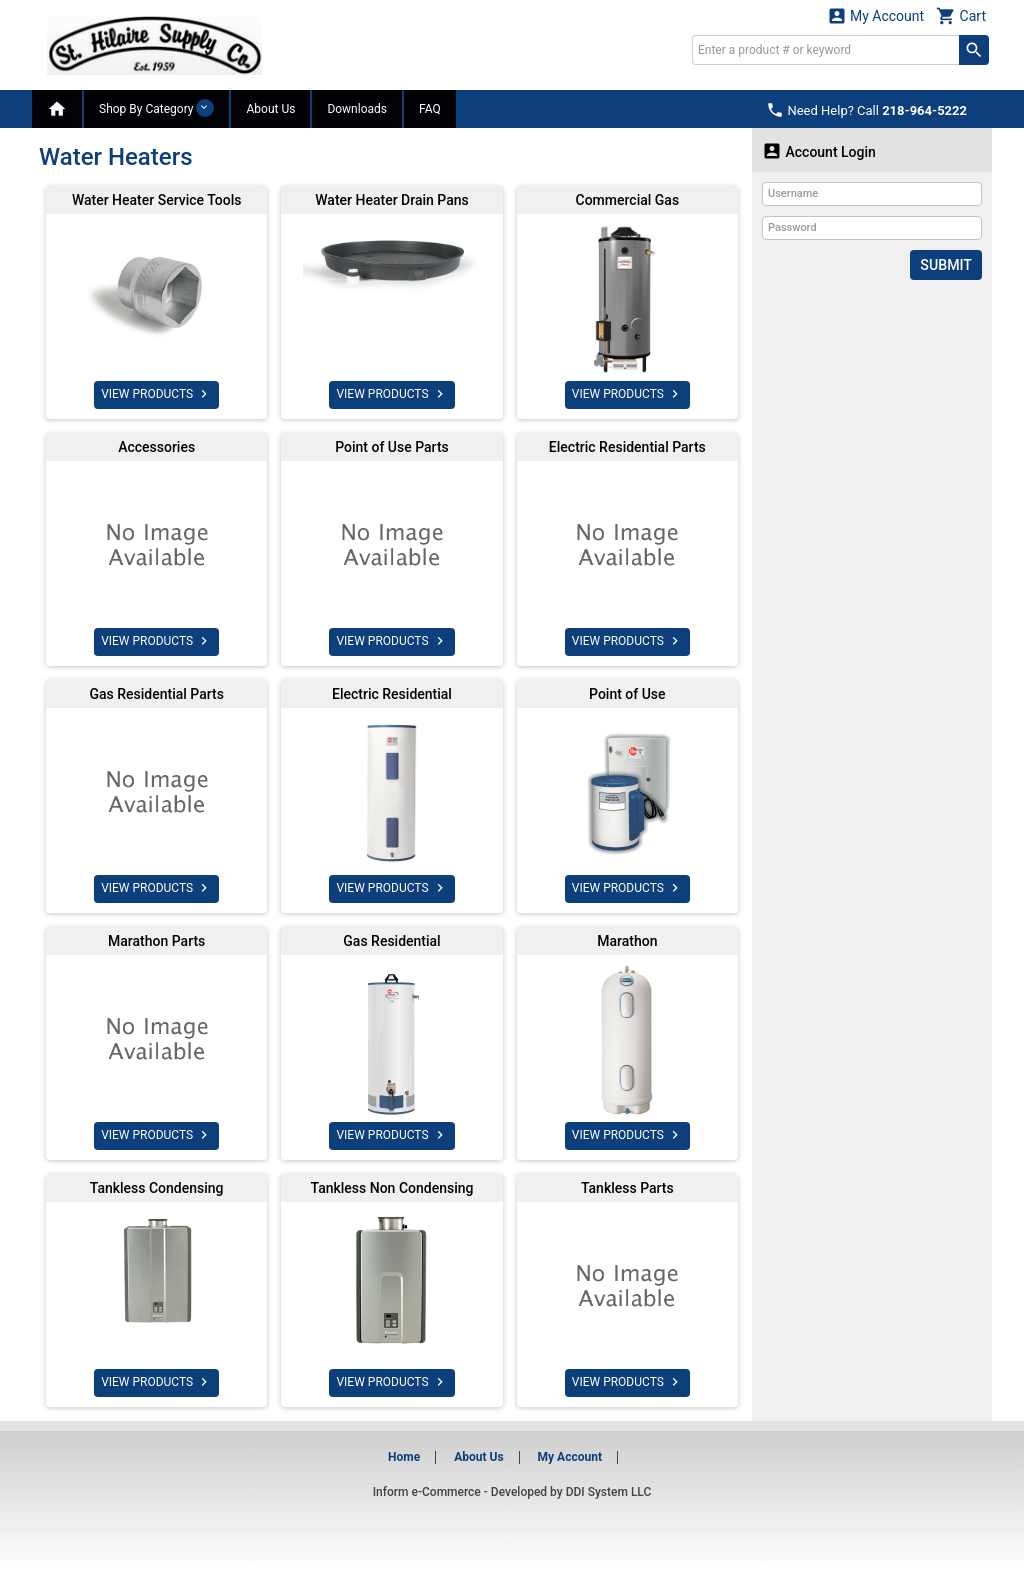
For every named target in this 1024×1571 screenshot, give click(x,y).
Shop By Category (156, 108)
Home (404, 1457)
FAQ (430, 109)
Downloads (357, 109)
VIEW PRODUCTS (156, 394)
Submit (946, 265)
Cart (961, 15)
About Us (270, 109)
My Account (876, 15)
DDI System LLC (609, 1492)
